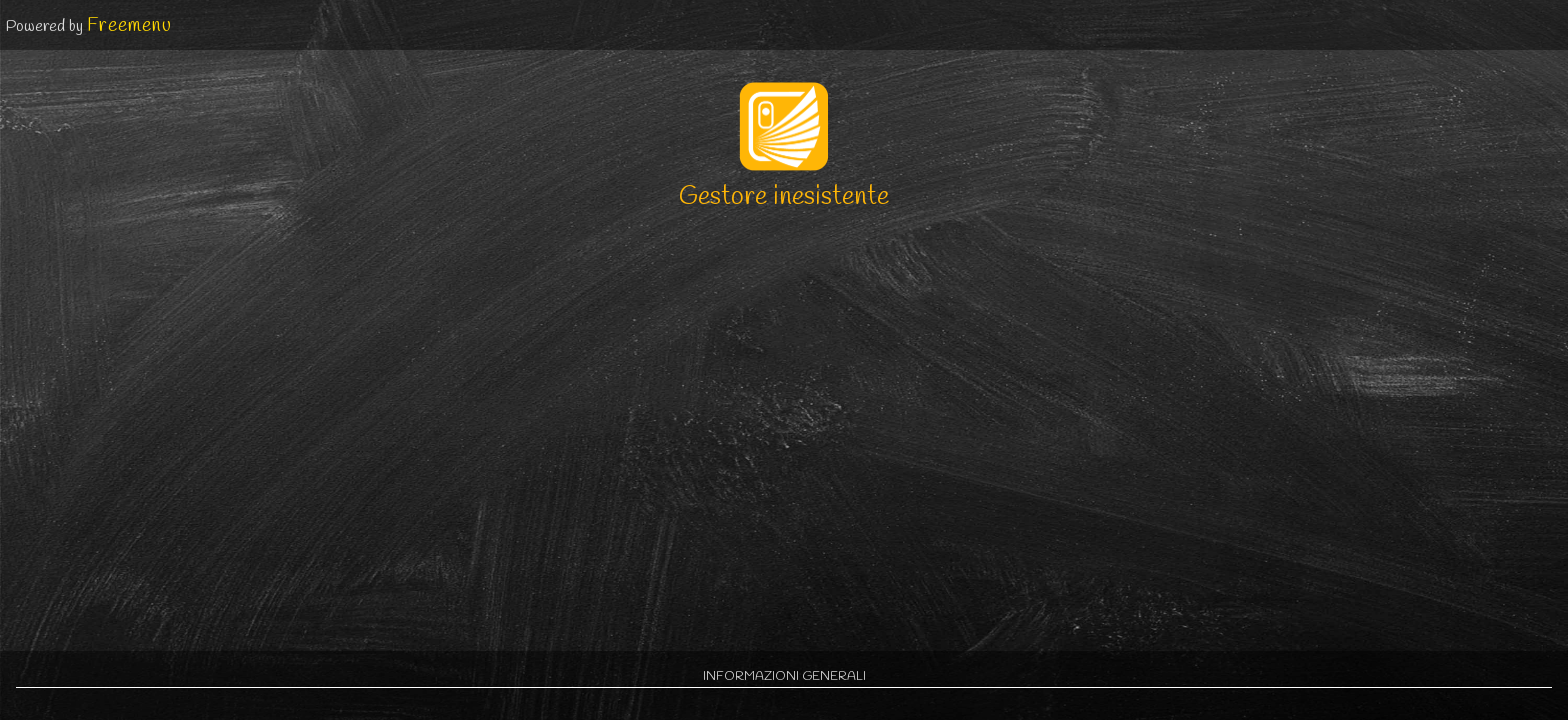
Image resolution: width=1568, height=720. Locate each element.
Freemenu (129, 26)
